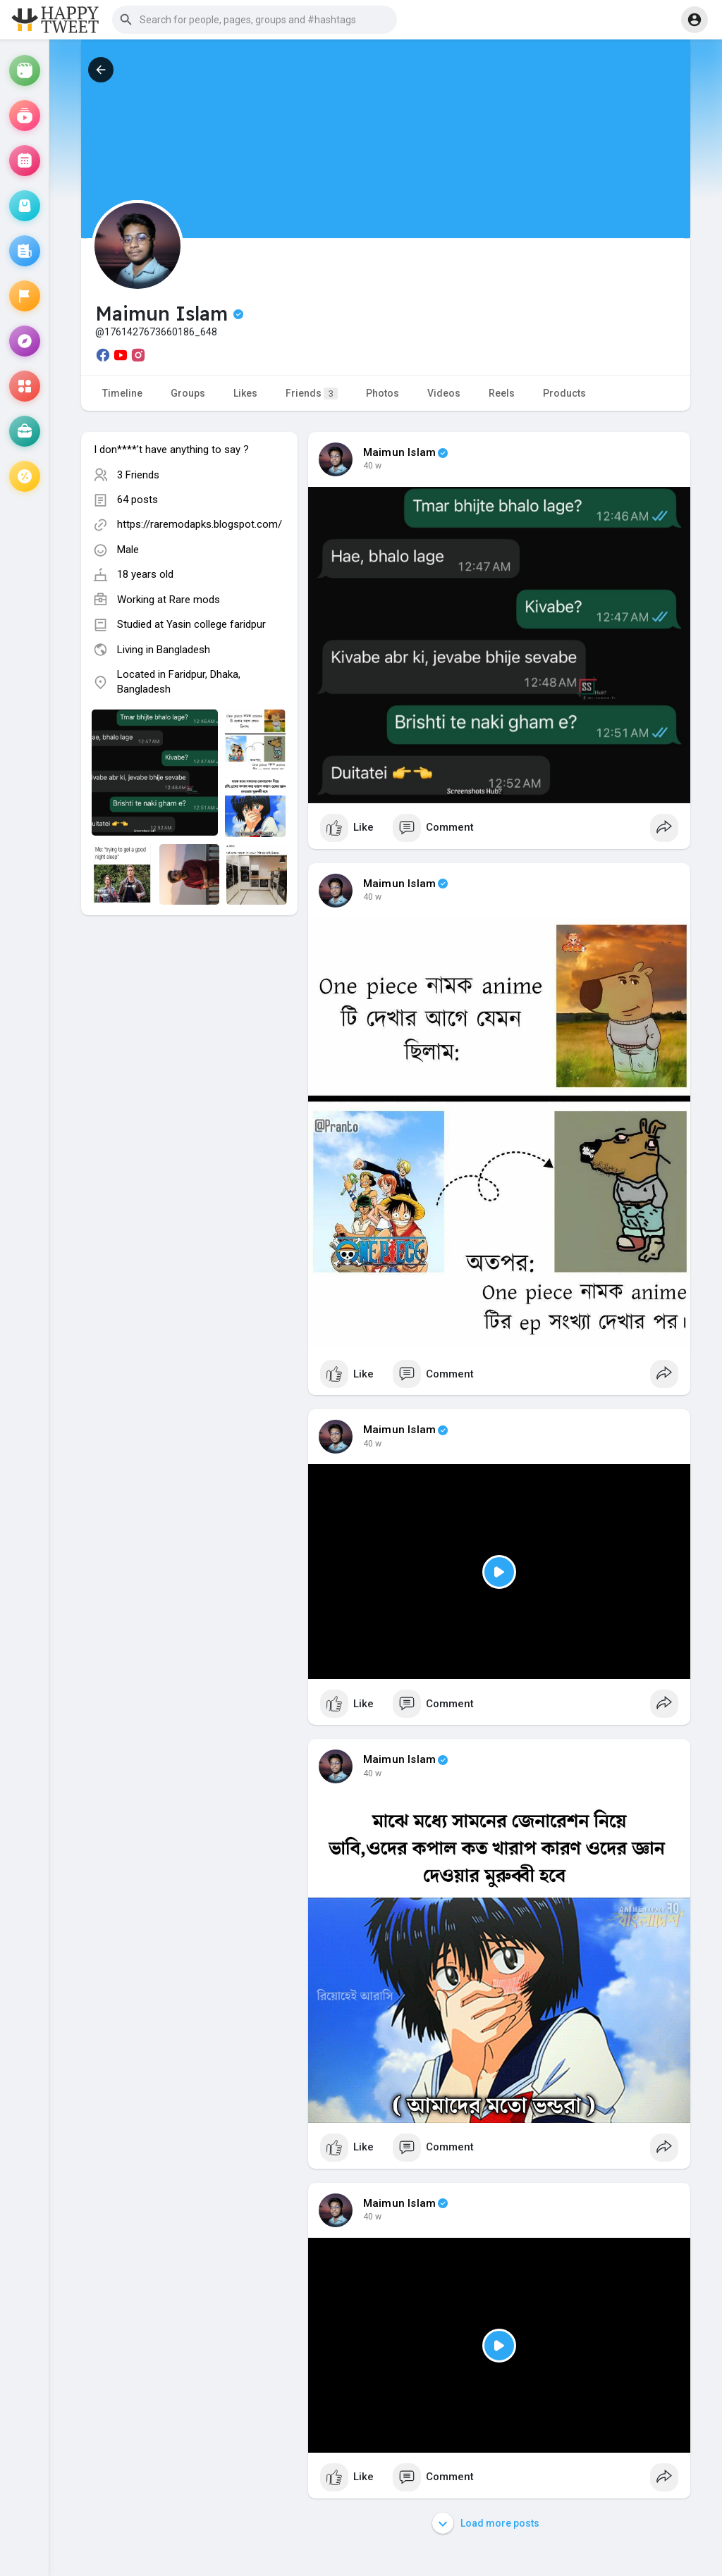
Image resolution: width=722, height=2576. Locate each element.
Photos (382, 393)
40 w (372, 466)
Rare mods (194, 599)
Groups (188, 393)
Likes (245, 393)
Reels (502, 393)
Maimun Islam (399, 452)
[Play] (499, 1571)
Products (564, 393)
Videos (443, 393)
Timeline (122, 393)
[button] (254, 20)
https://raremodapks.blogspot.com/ (199, 524)
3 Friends (138, 475)
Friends (312, 394)
